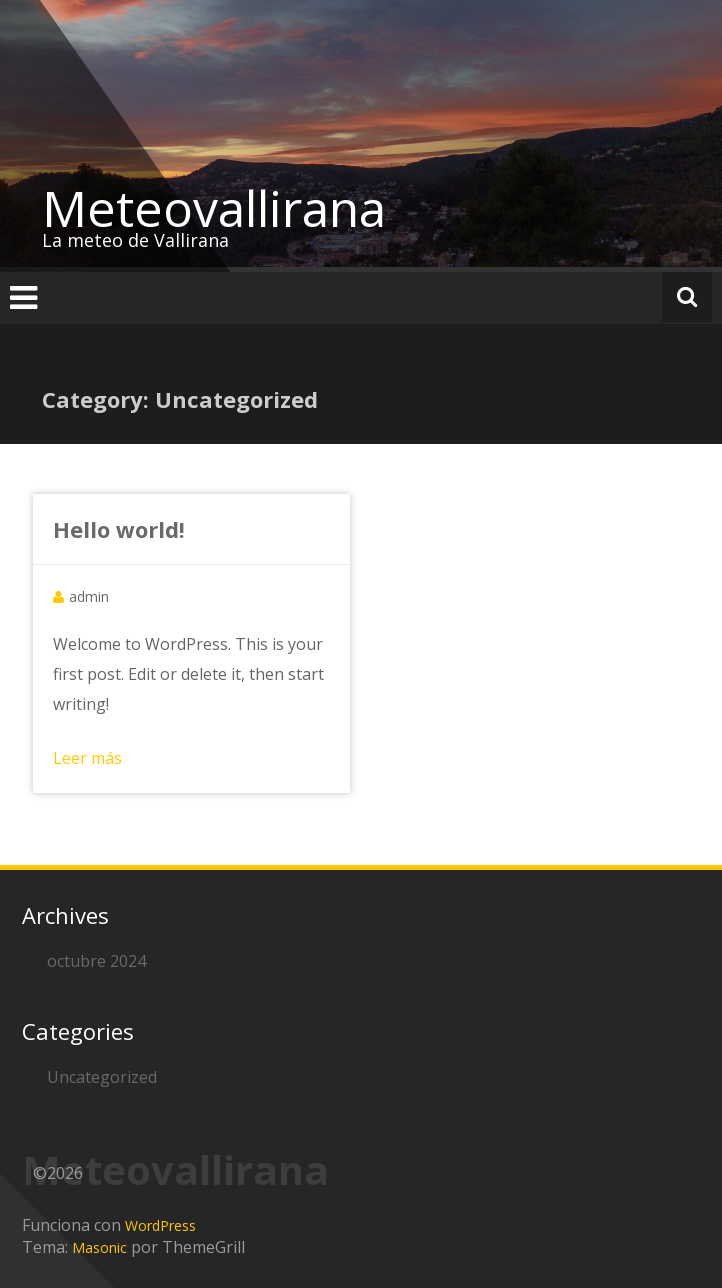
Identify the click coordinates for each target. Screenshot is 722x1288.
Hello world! (119, 529)
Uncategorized (102, 1077)
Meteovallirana (214, 208)
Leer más (87, 758)
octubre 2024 (96, 961)
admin (89, 596)
